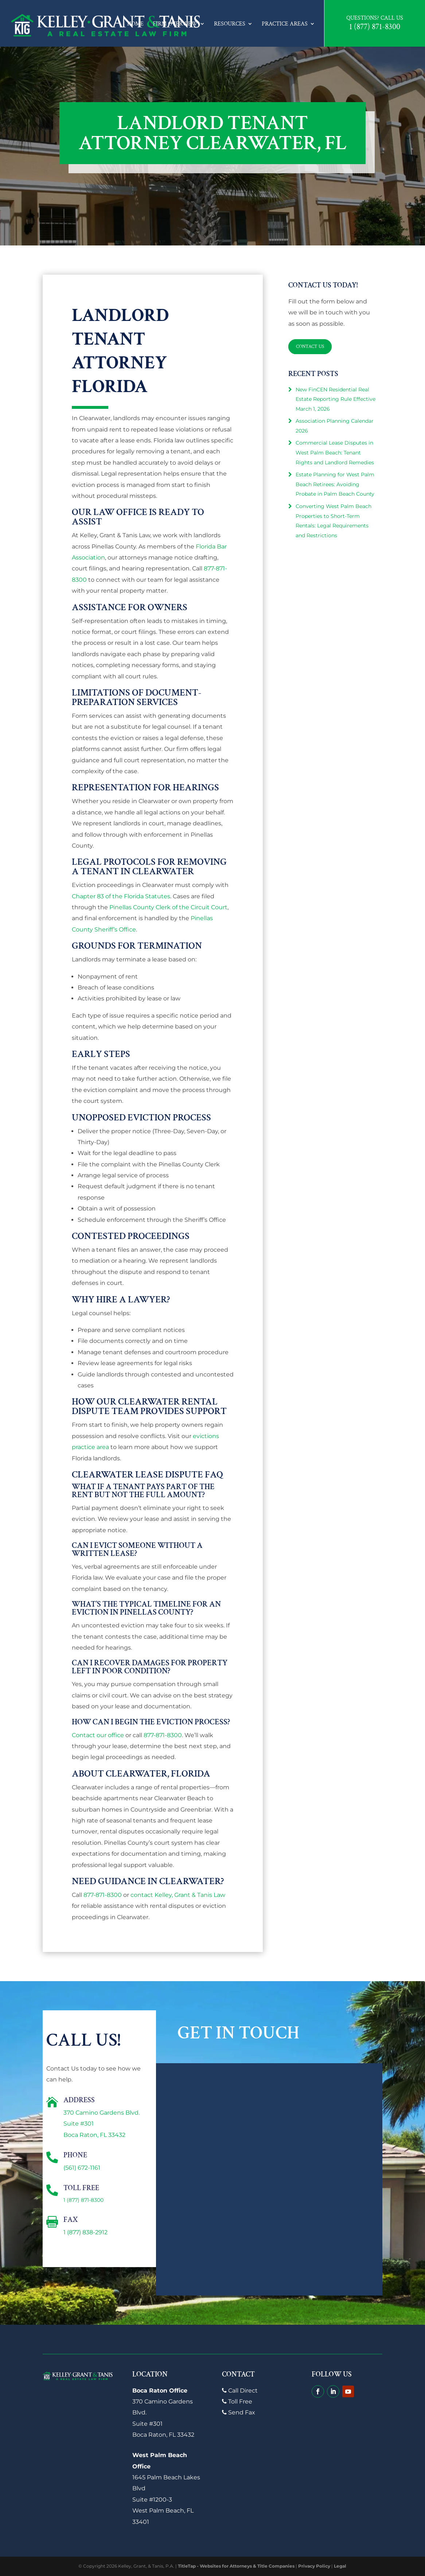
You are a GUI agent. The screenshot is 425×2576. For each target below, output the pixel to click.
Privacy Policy (314, 2566)
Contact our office (98, 1735)
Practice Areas (285, 24)
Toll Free (237, 2401)
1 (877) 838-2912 (85, 2232)
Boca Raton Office (159, 2390)
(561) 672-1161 (81, 2167)
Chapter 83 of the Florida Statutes (121, 896)
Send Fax (238, 2412)
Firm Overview (175, 24)
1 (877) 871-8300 (374, 27)
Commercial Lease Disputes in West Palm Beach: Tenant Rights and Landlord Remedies (335, 452)
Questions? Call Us (374, 18)
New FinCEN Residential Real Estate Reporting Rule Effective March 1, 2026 (335, 399)
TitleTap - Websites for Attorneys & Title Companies (236, 2566)
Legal (340, 2566)
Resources (229, 24)
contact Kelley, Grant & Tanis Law (177, 1894)
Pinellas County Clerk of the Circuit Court (168, 907)
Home (135, 24)
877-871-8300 (163, 1735)
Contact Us (311, 346)
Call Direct (240, 2390)
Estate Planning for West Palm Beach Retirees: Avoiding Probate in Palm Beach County (335, 484)
